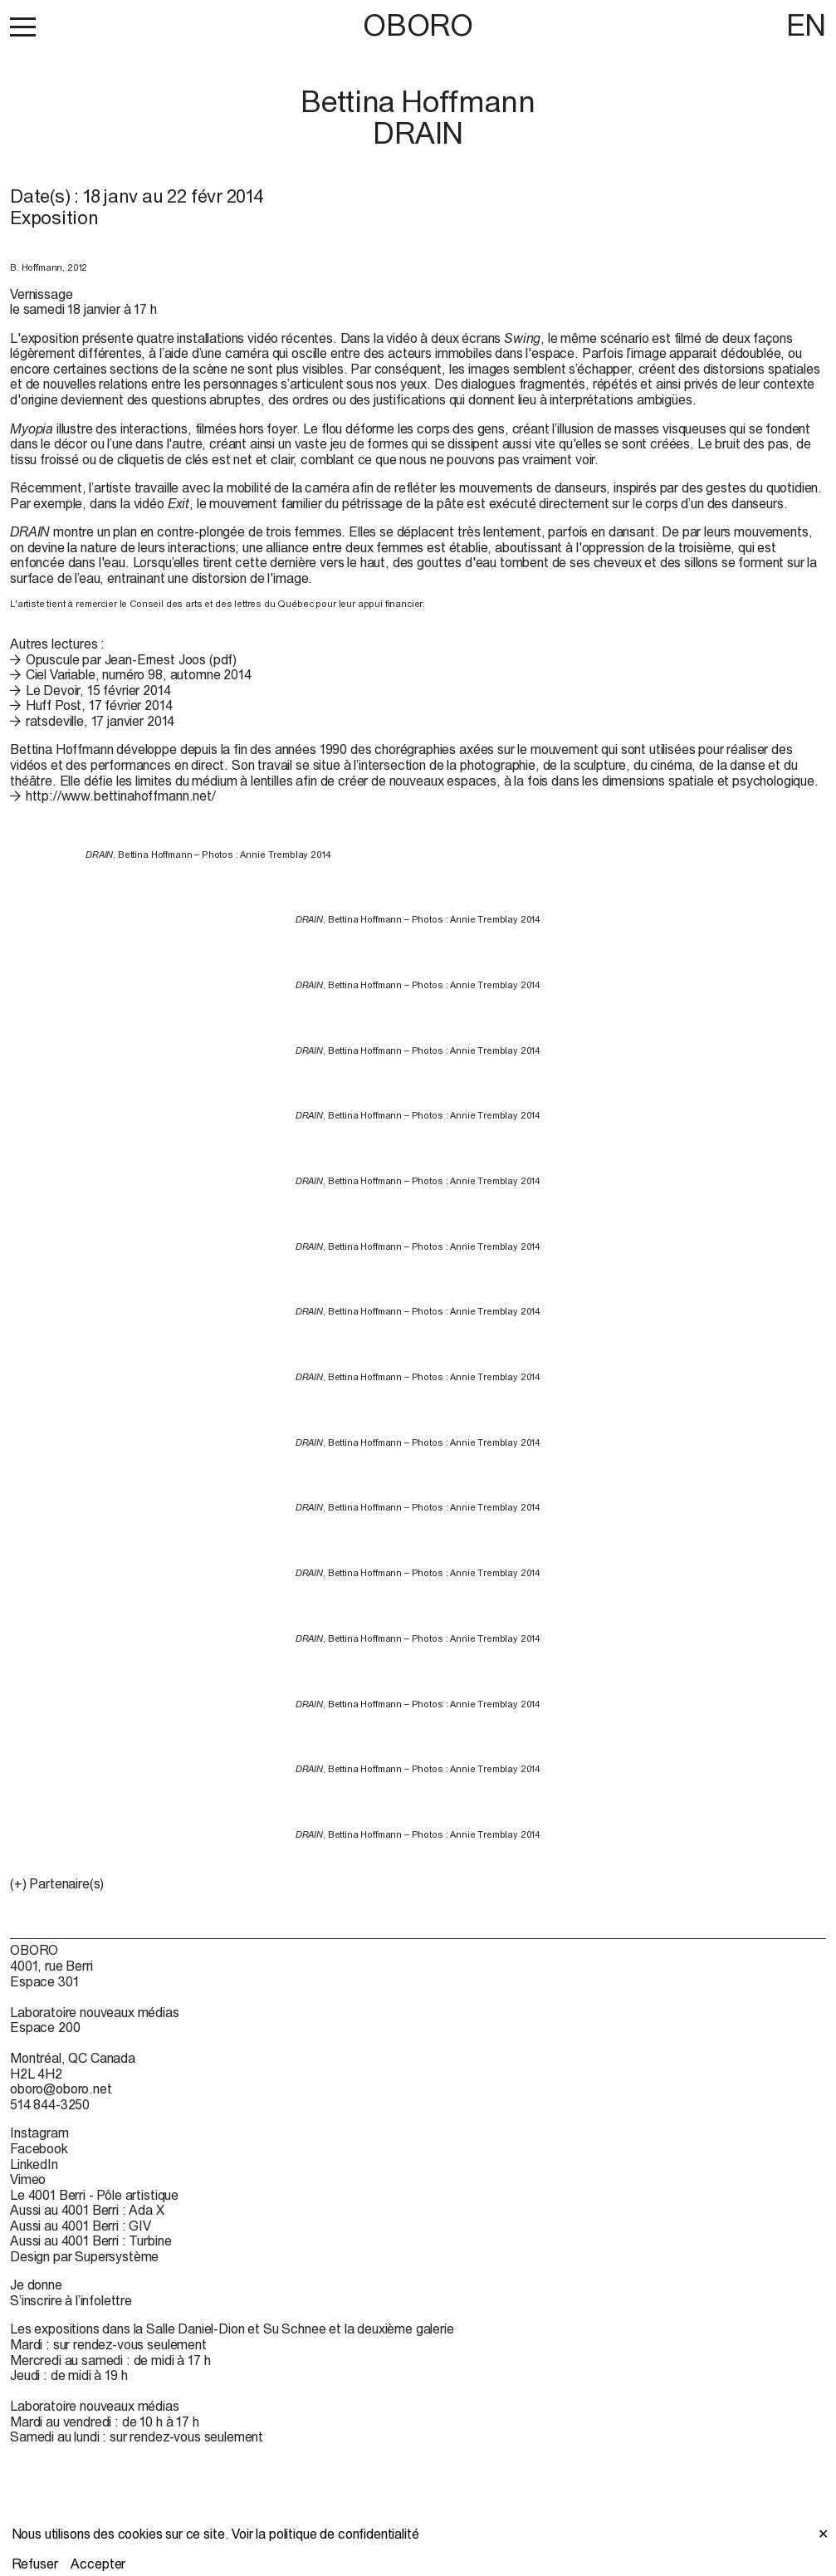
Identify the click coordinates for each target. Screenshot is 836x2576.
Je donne (36, 2284)
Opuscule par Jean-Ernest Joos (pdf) (131, 659)
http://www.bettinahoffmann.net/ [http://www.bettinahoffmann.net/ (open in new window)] (121, 795)
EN (806, 24)
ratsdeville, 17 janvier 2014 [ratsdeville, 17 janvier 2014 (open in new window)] (100, 720)
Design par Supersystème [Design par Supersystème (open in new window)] (84, 2256)
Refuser (35, 2563)
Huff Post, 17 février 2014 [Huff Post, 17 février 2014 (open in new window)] (99, 705)
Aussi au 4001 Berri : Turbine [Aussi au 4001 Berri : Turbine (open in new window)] (90, 2240)
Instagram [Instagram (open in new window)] (39, 2132)
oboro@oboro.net (61, 2088)
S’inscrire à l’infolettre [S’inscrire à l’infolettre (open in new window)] (71, 2300)
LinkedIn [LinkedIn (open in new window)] (34, 2164)
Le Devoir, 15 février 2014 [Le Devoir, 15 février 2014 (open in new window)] (98, 690)
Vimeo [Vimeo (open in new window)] (28, 2179)
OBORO (417, 25)
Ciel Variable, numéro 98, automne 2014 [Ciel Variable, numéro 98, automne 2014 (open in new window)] (139, 674)
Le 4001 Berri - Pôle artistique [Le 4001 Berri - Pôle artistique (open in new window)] (94, 2194)
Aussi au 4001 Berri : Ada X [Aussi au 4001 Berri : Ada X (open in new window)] (87, 2209)
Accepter (98, 2563)
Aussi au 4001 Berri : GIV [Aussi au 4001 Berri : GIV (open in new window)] (80, 2225)
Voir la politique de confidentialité (325, 2533)
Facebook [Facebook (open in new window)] (39, 2148)
